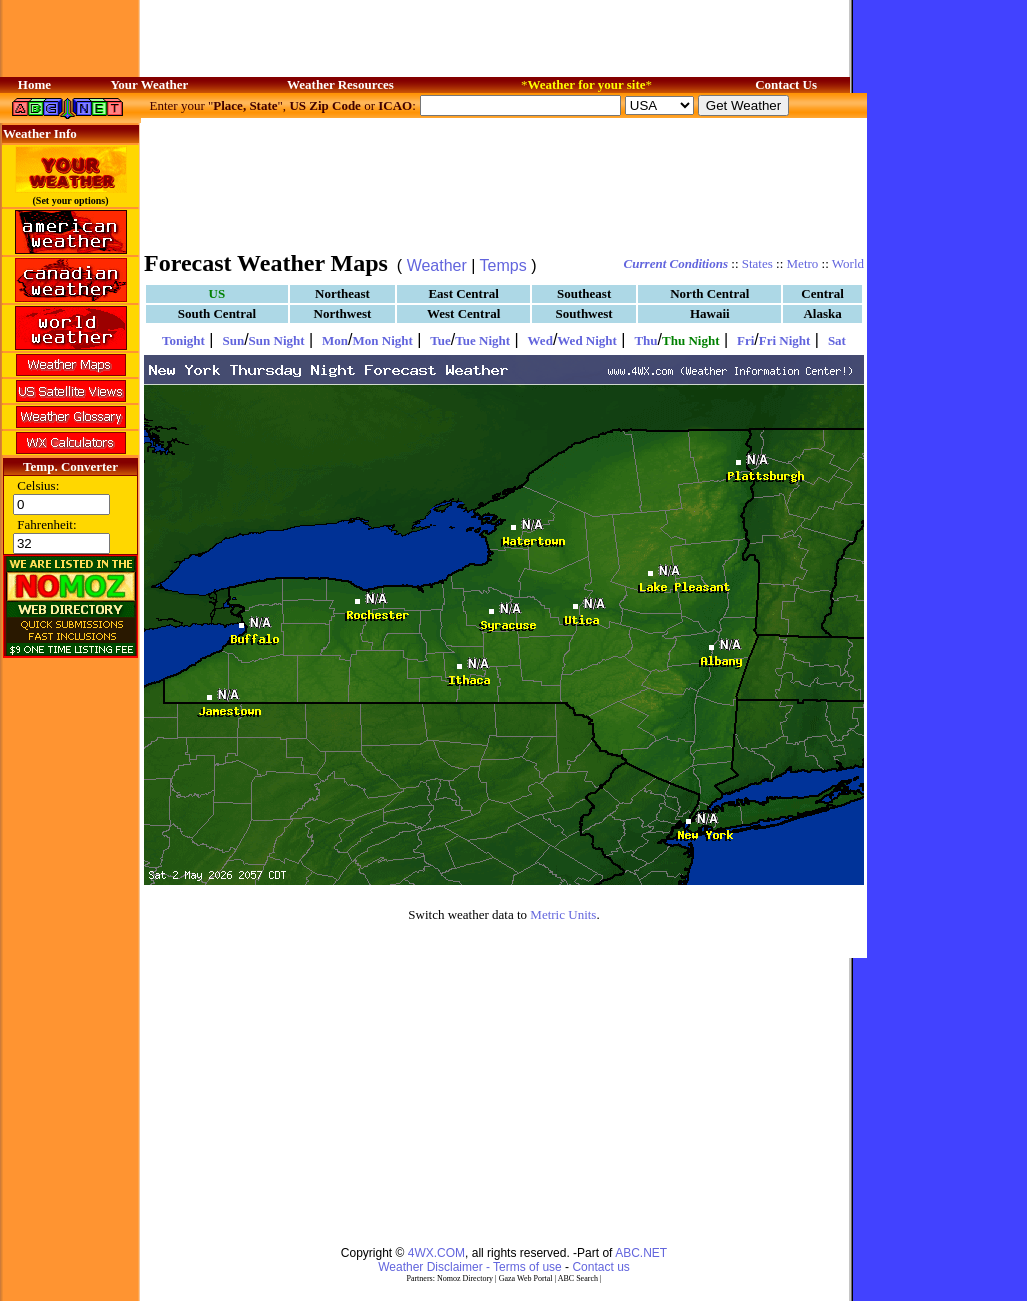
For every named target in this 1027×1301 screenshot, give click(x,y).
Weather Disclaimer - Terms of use (470, 1267)
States (757, 263)
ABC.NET (641, 1253)
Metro (803, 263)
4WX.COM (436, 1253)
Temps (503, 265)
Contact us (600, 1267)
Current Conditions (676, 263)
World (848, 263)
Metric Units (563, 914)
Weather (437, 265)
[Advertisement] (504, 182)
